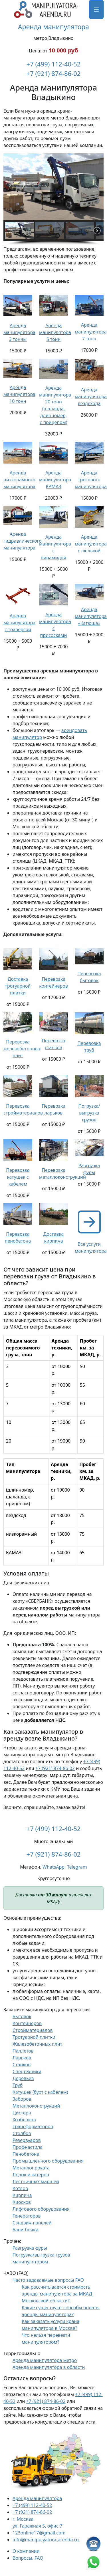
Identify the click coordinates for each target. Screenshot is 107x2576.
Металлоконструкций (36, 2106)
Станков (22, 2064)
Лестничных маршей (36, 2181)
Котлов (20, 2188)
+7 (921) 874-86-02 (54, 73)
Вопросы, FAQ (28, 2558)
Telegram (77, 1867)
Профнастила (28, 2147)
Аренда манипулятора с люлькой (91, 544)
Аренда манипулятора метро (45, 2360)
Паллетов (23, 2051)
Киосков (22, 2202)
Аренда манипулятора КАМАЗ (55, 480)
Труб (18, 2085)
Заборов (22, 2099)
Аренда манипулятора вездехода (91, 397)
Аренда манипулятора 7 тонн (91, 332)
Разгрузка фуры (30, 2248)
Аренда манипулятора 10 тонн (19, 394)
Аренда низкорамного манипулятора (19, 480)
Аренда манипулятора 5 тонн (55, 332)
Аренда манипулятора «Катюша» (91, 616)
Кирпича (22, 2195)
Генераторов (27, 2216)
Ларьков (22, 2058)
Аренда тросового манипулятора (91, 480)
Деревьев (23, 2078)
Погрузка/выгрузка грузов (89, 1113)
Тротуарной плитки (34, 2037)
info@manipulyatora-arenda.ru (46, 2539)
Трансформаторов (33, 2126)
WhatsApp (53, 1867)
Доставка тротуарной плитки (18, 986)
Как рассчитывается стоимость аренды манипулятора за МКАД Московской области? (57, 2294)
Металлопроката (31, 2168)
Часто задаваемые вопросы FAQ (48, 2280)
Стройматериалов (33, 2030)
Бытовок (22, 2016)
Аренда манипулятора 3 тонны (19, 332)
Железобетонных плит (37, 2044)
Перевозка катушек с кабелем (18, 1177)
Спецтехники (27, 2071)
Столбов (22, 2133)
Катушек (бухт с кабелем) (40, 2092)
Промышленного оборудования (48, 2161)
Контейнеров (27, 2023)
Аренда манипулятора (53, 26)
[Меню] (96, 9)
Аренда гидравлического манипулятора (22, 541)
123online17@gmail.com (39, 2533)
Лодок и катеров (31, 2174)
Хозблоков (24, 2119)
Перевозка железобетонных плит (22, 1049)
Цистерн (22, 2113)
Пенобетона (26, 2154)
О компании (26, 2551)
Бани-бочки (25, 2229)
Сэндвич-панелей (32, 2223)
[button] (10, 187)
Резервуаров (27, 2140)
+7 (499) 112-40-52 (54, 64)
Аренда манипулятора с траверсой (19, 623)
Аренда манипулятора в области (49, 2367)
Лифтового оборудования (41, 2209)
